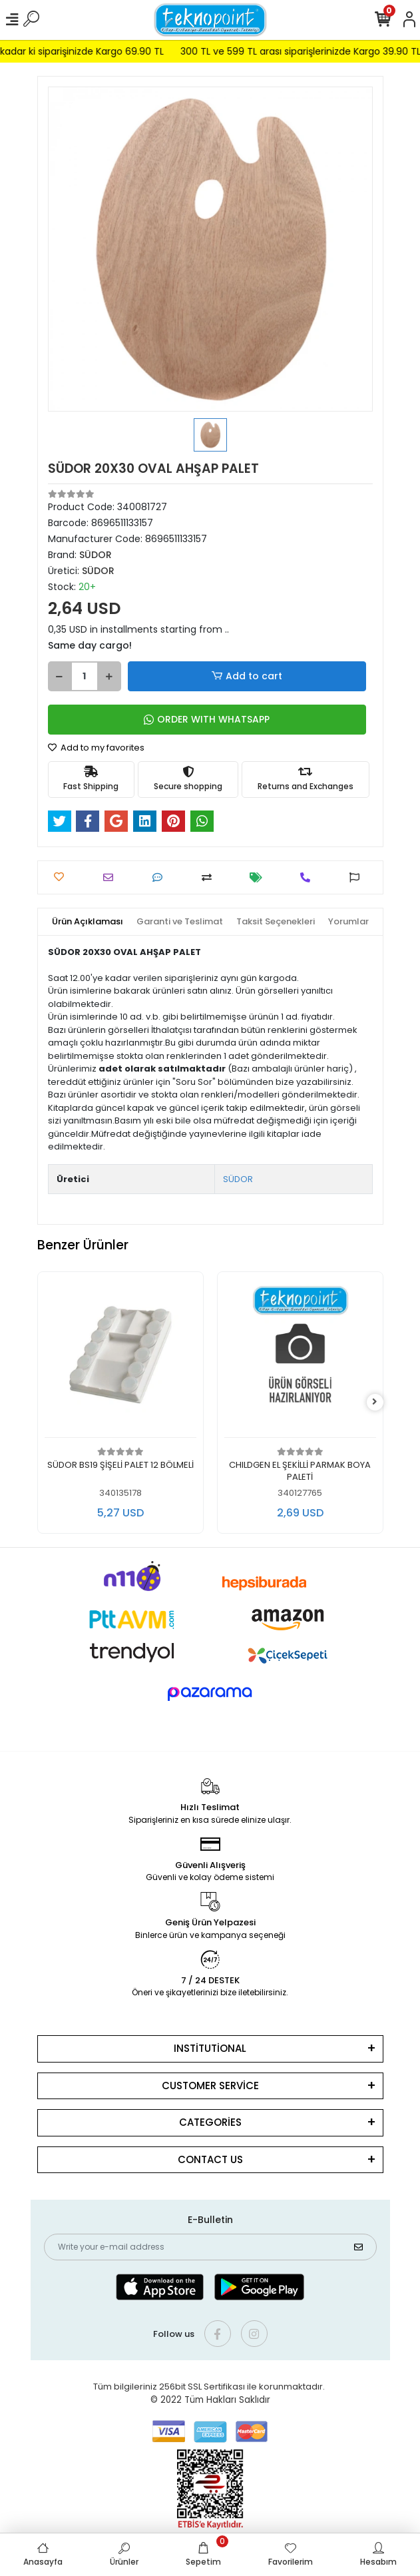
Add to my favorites (96, 747)
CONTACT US (210, 2159)
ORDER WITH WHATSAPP (207, 719)
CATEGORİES (210, 2122)
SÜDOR (238, 1179)
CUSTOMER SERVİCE (210, 2086)
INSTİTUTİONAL (210, 2048)
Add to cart (246, 676)
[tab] (87, 921)
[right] (374, 1402)
